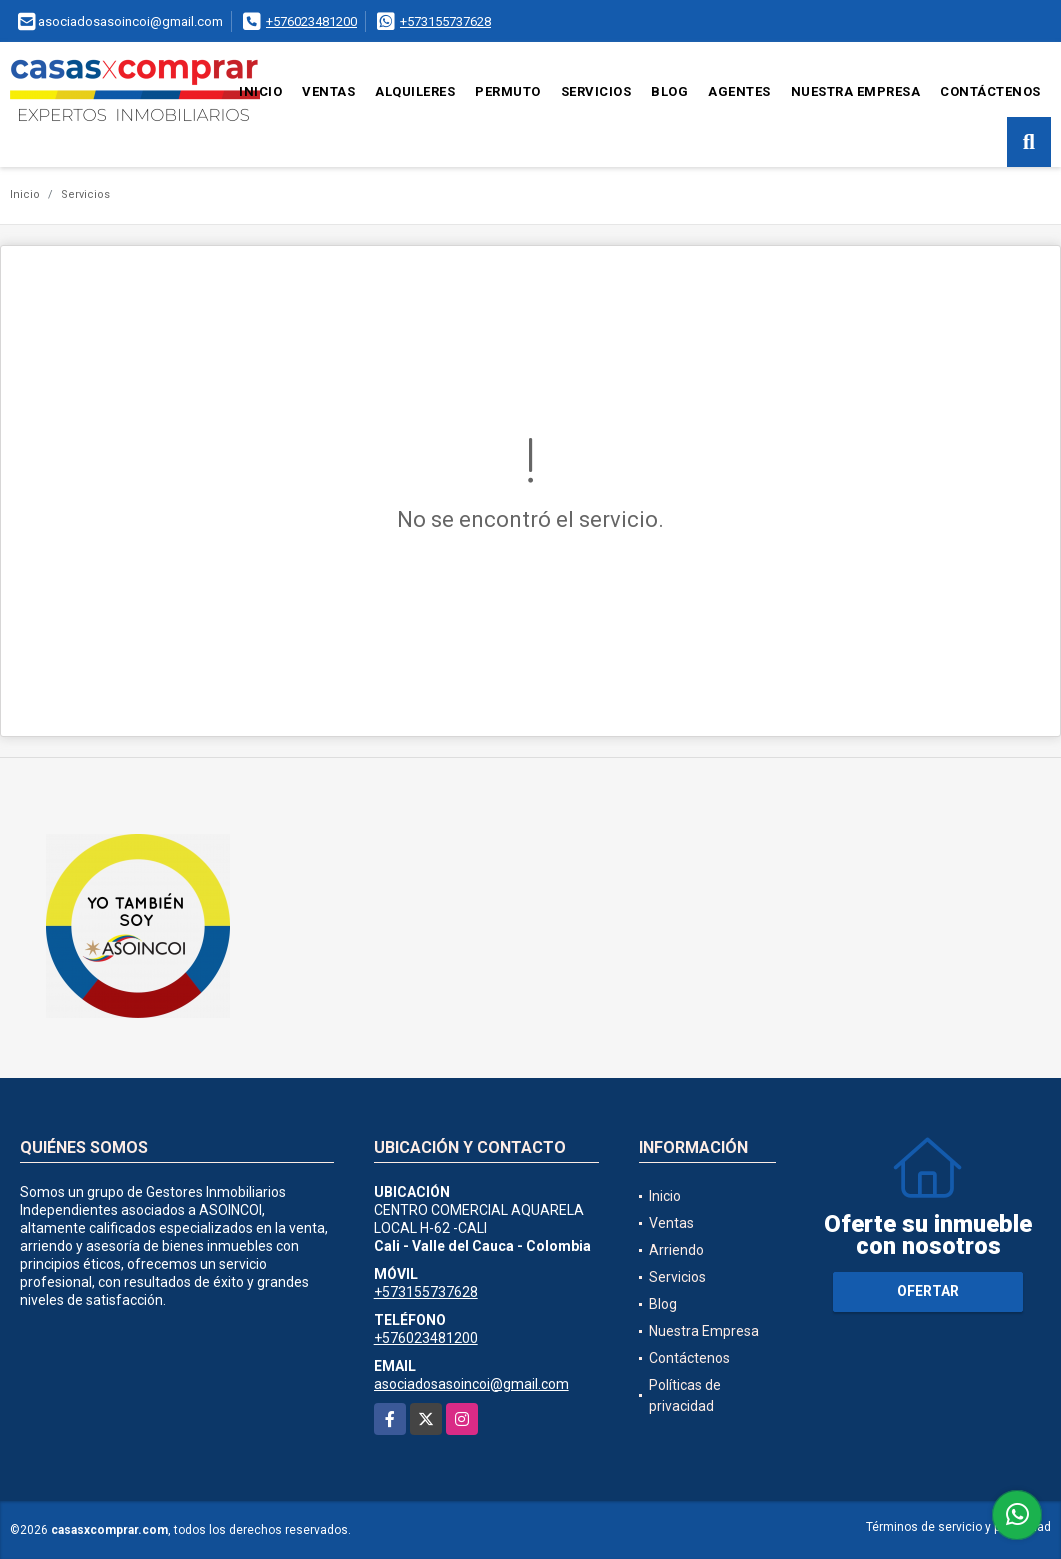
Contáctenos (990, 91)
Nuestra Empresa (856, 91)
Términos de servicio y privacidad (958, 1527)
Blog (669, 91)
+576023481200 (311, 21)
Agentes (739, 91)
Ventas (328, 91)
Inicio (260, 91)
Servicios (596, 91)
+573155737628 (445, 21)
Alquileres (415, 91)
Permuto (508, 91)
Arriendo (676, 1250)
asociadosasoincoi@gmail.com (471, 1384)
